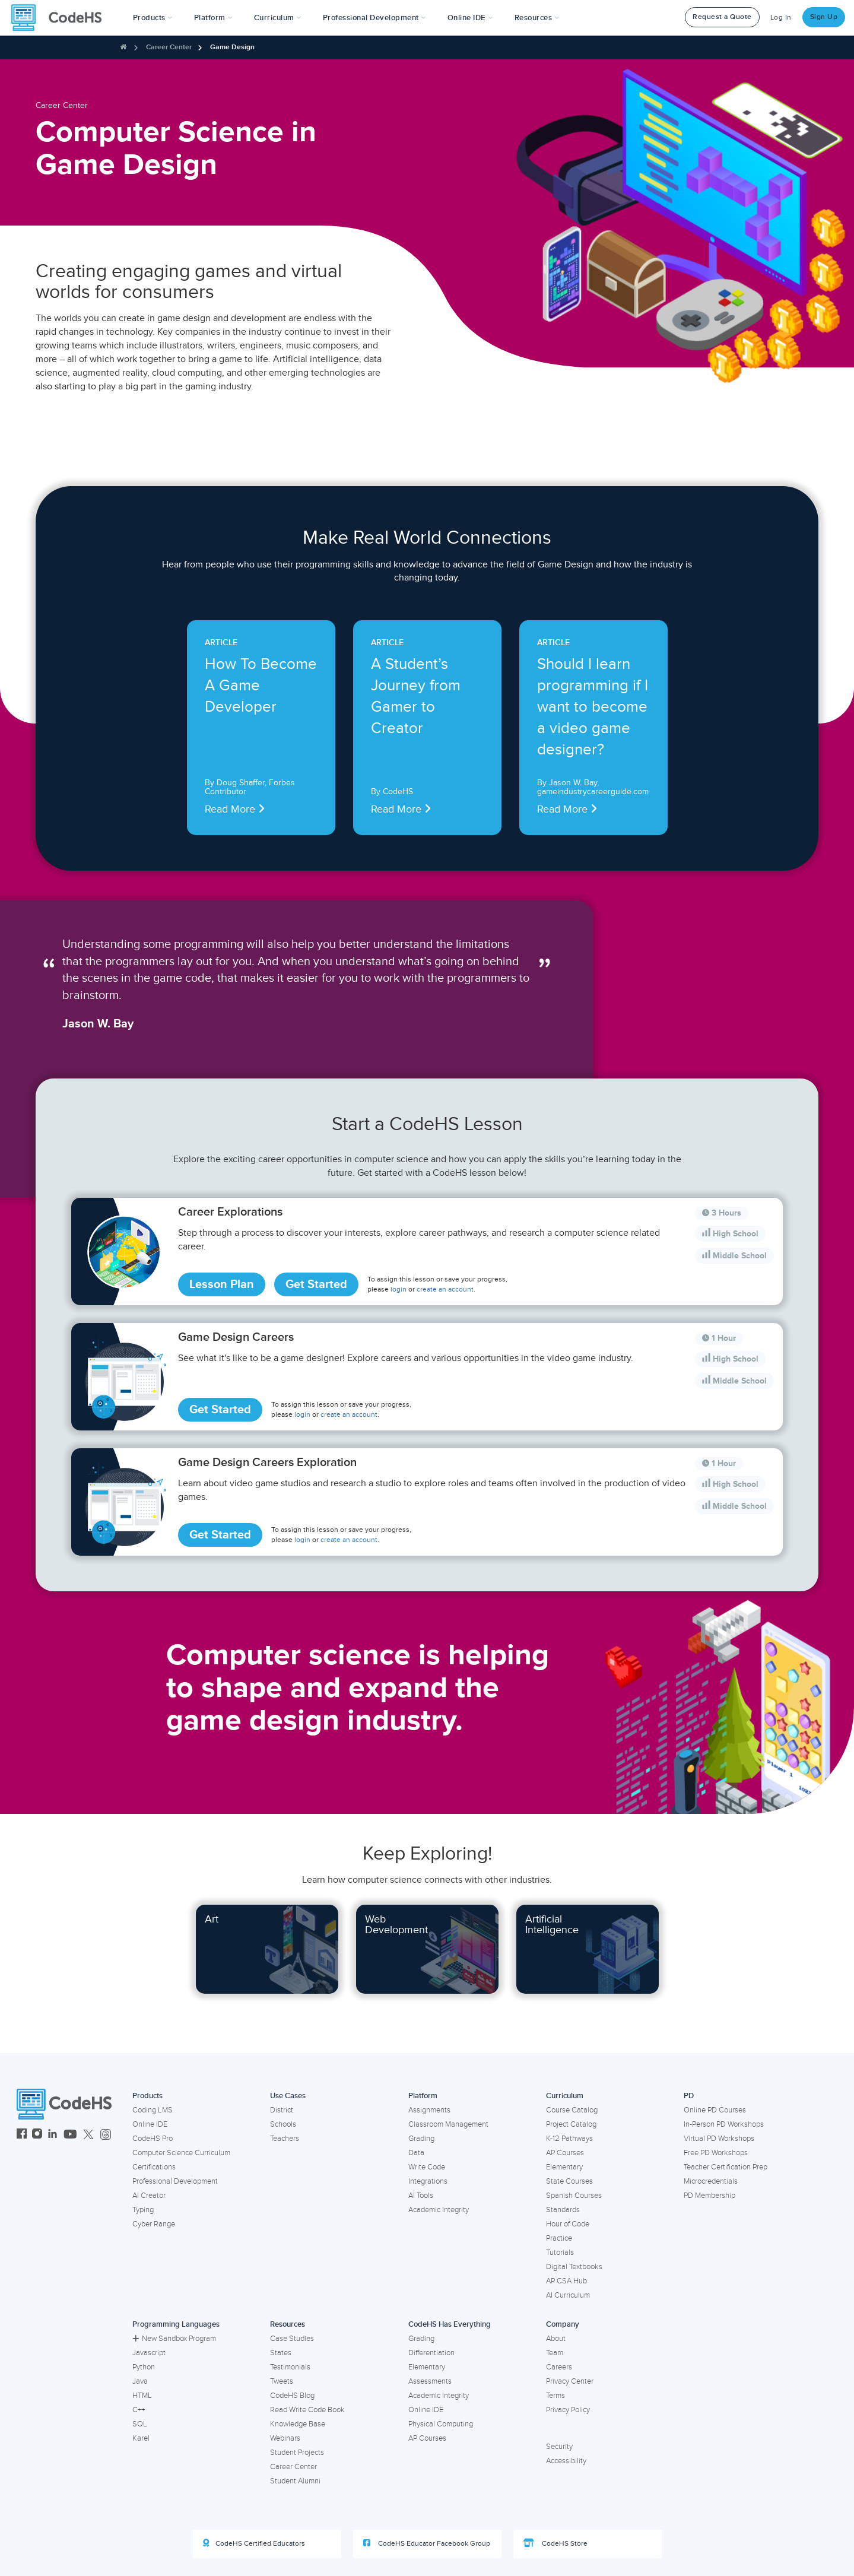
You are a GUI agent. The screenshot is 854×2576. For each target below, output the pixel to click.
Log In (781, 17)
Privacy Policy (568, 2410)
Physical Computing (440, 2424)
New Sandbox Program (174, 2338)
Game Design (232, 47)
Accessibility (566, 2461)
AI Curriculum (568, 2295)
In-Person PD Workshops (724, 2124)
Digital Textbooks (574, 2267)
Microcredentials (711, 2181)
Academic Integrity (438, 2210)
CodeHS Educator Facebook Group (426, 2543)
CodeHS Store (555, 2543)
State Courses (569, 2181)
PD (689, 2096)
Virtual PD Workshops (719, 2138)
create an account (445, 1289)
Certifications (154, 2167)
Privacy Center (569, 2381)
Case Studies (292, 2338)
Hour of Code (567, 2224)
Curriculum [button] (277, 18)
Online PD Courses (715, 2110)
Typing (143, 2210)
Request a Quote (722, 16)
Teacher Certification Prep (725, 2167)
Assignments (429, 2110)
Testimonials (290, 2367)
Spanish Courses (574, 2195)
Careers (559, 2367)
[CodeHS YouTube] (70, 2135)
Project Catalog (571, 2124)
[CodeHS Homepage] (61, 18)
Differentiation (431, 2353)
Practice (559, 2238)
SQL (139, 2424)
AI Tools (420, 2195)
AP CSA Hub (566, 2281)
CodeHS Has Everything (449, 2324)
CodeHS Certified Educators (254, 2543)
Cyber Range (153, 2224)
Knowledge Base (297, 2424)
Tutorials (560, 2252)
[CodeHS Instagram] (37, 2135)
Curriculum (564, 2096)
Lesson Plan (221, 1284)
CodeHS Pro (152, 2138)
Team (554, 2353)
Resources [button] (537, 18)
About (556, 2338)
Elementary (564, 2167)
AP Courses (565, 2153)
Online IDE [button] (470, 18)
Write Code (426, 2167)
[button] (152, 18)
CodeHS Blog (292, 2395)
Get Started (316, 1284)
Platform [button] (213, 18)
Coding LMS (152, 2110)
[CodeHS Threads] (106, 2135)
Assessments (430, 2381)
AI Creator (149, 2195)
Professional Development (175, 2181)
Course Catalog (572, 2110)
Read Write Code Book (307, 2410)
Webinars (285, 2438)
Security (559, 2446)
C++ (138, 2410)
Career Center (169, 47)
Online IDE (149, 2124)
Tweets (281, 2381)
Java (140, 2381)
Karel (141, 2438)
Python (143, 2367)
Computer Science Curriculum (181, 2153)
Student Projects (297, 2452)
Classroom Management (448, 2124)
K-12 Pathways (569, 2138)
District (281, 2110)
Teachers (284, 2138)
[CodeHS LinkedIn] (52, 2135)
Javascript (149, 2353)
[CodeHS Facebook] (22, 2135)
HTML (142, 2395)
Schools (283, 2124)
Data (416, 2153)
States (280, 2353)
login (399, 1289)
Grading (421, 2138)
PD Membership (709, 2195)
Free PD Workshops (716, 2153)
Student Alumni (295, 2481)
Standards (563, 2210)
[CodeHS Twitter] (88, 2135)
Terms (555, 2395)
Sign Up (824, 16)
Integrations (427, 2181)
